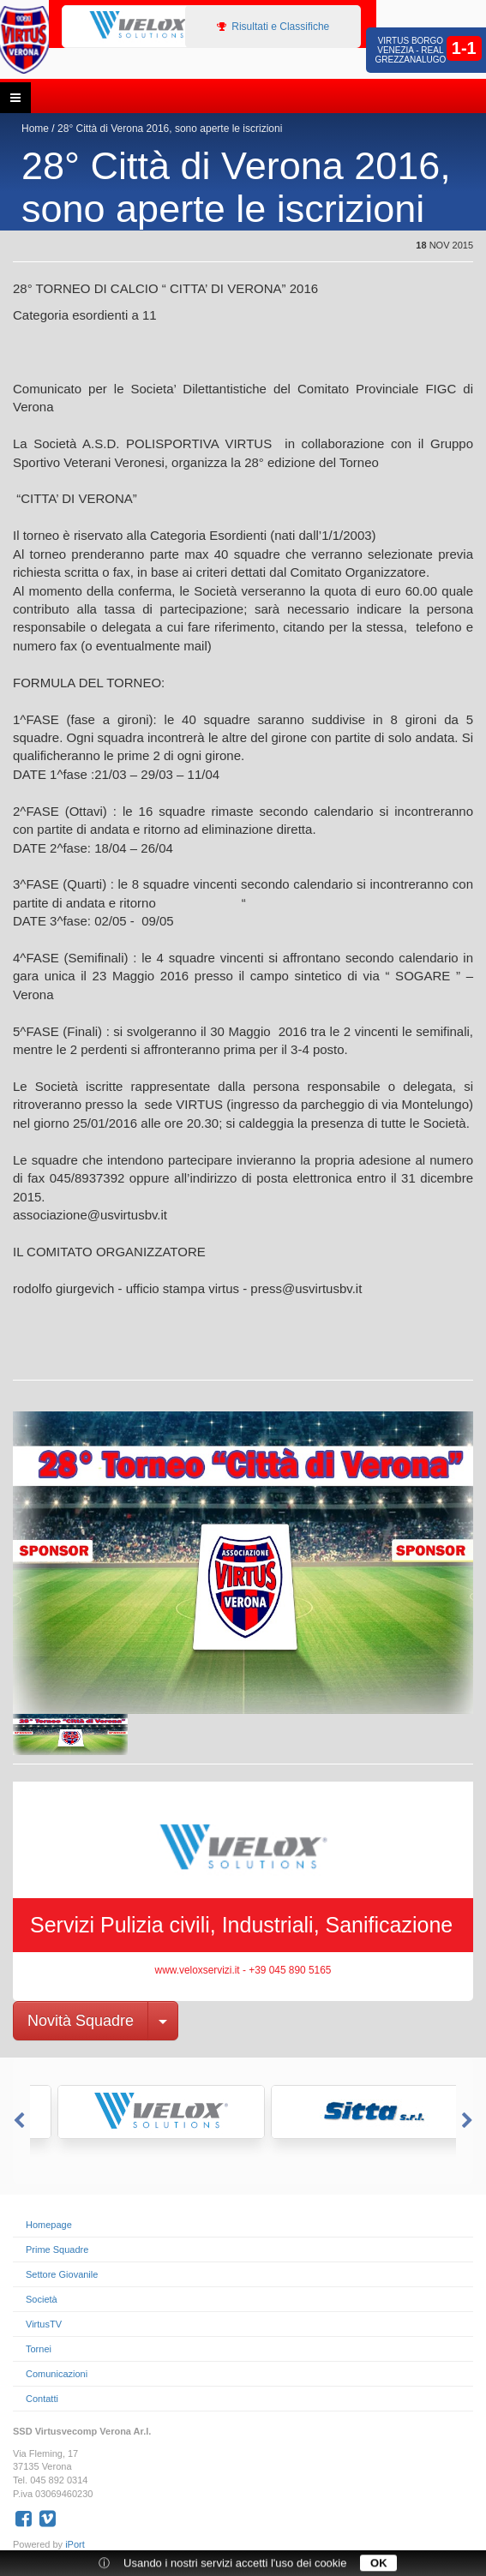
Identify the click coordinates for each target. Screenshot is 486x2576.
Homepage (49, 2225)
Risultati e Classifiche (273, 27)
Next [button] (468, 2121)
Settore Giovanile (62, 2274)
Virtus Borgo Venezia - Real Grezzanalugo (410, 50)
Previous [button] (17, 2121)
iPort (75, 2544)
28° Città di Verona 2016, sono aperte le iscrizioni (169, 129)
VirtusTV (44, 2324)
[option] (134, 25)
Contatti (42, 2398)
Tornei (38, 2349)
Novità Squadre (80, 2020)
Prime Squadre (57, 2249)
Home (35, 129)
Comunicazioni (56, 2374)
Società (41, 2299)
